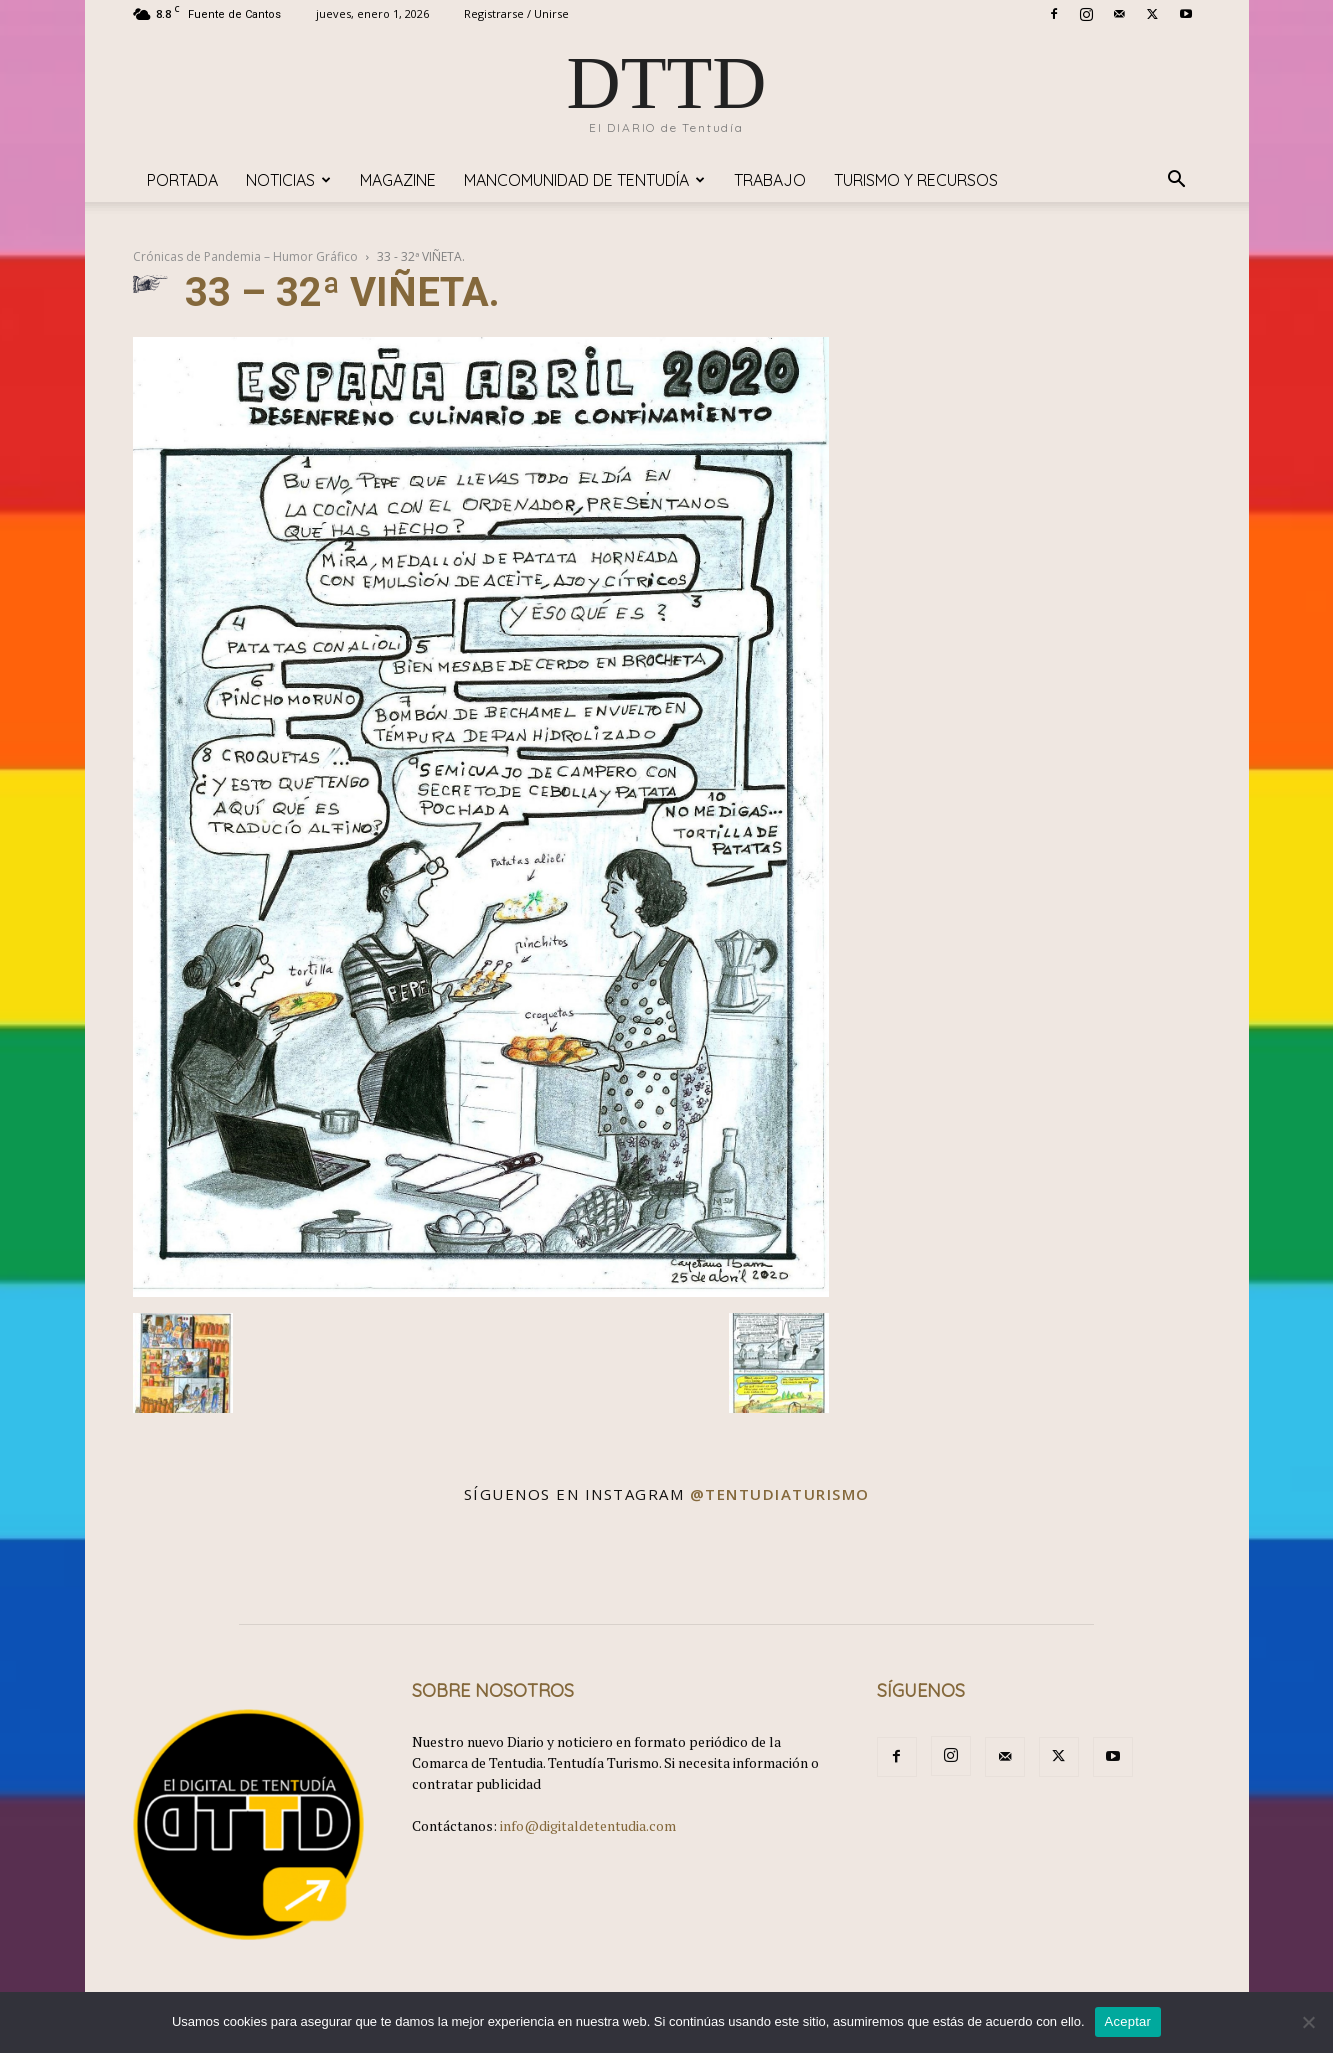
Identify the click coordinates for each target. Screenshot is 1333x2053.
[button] (1177, 181)
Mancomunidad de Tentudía (584, 180)
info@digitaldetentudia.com (588, 1825)
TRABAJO (770, 180)
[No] (1308, 2022)
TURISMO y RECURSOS (916, 180)
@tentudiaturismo (780, 1494)
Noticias (288, 180)
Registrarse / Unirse (516, 13)
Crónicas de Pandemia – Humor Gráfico (245, 256)
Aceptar (1128, 2021)
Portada (182, 180)
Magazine (398, 180)
